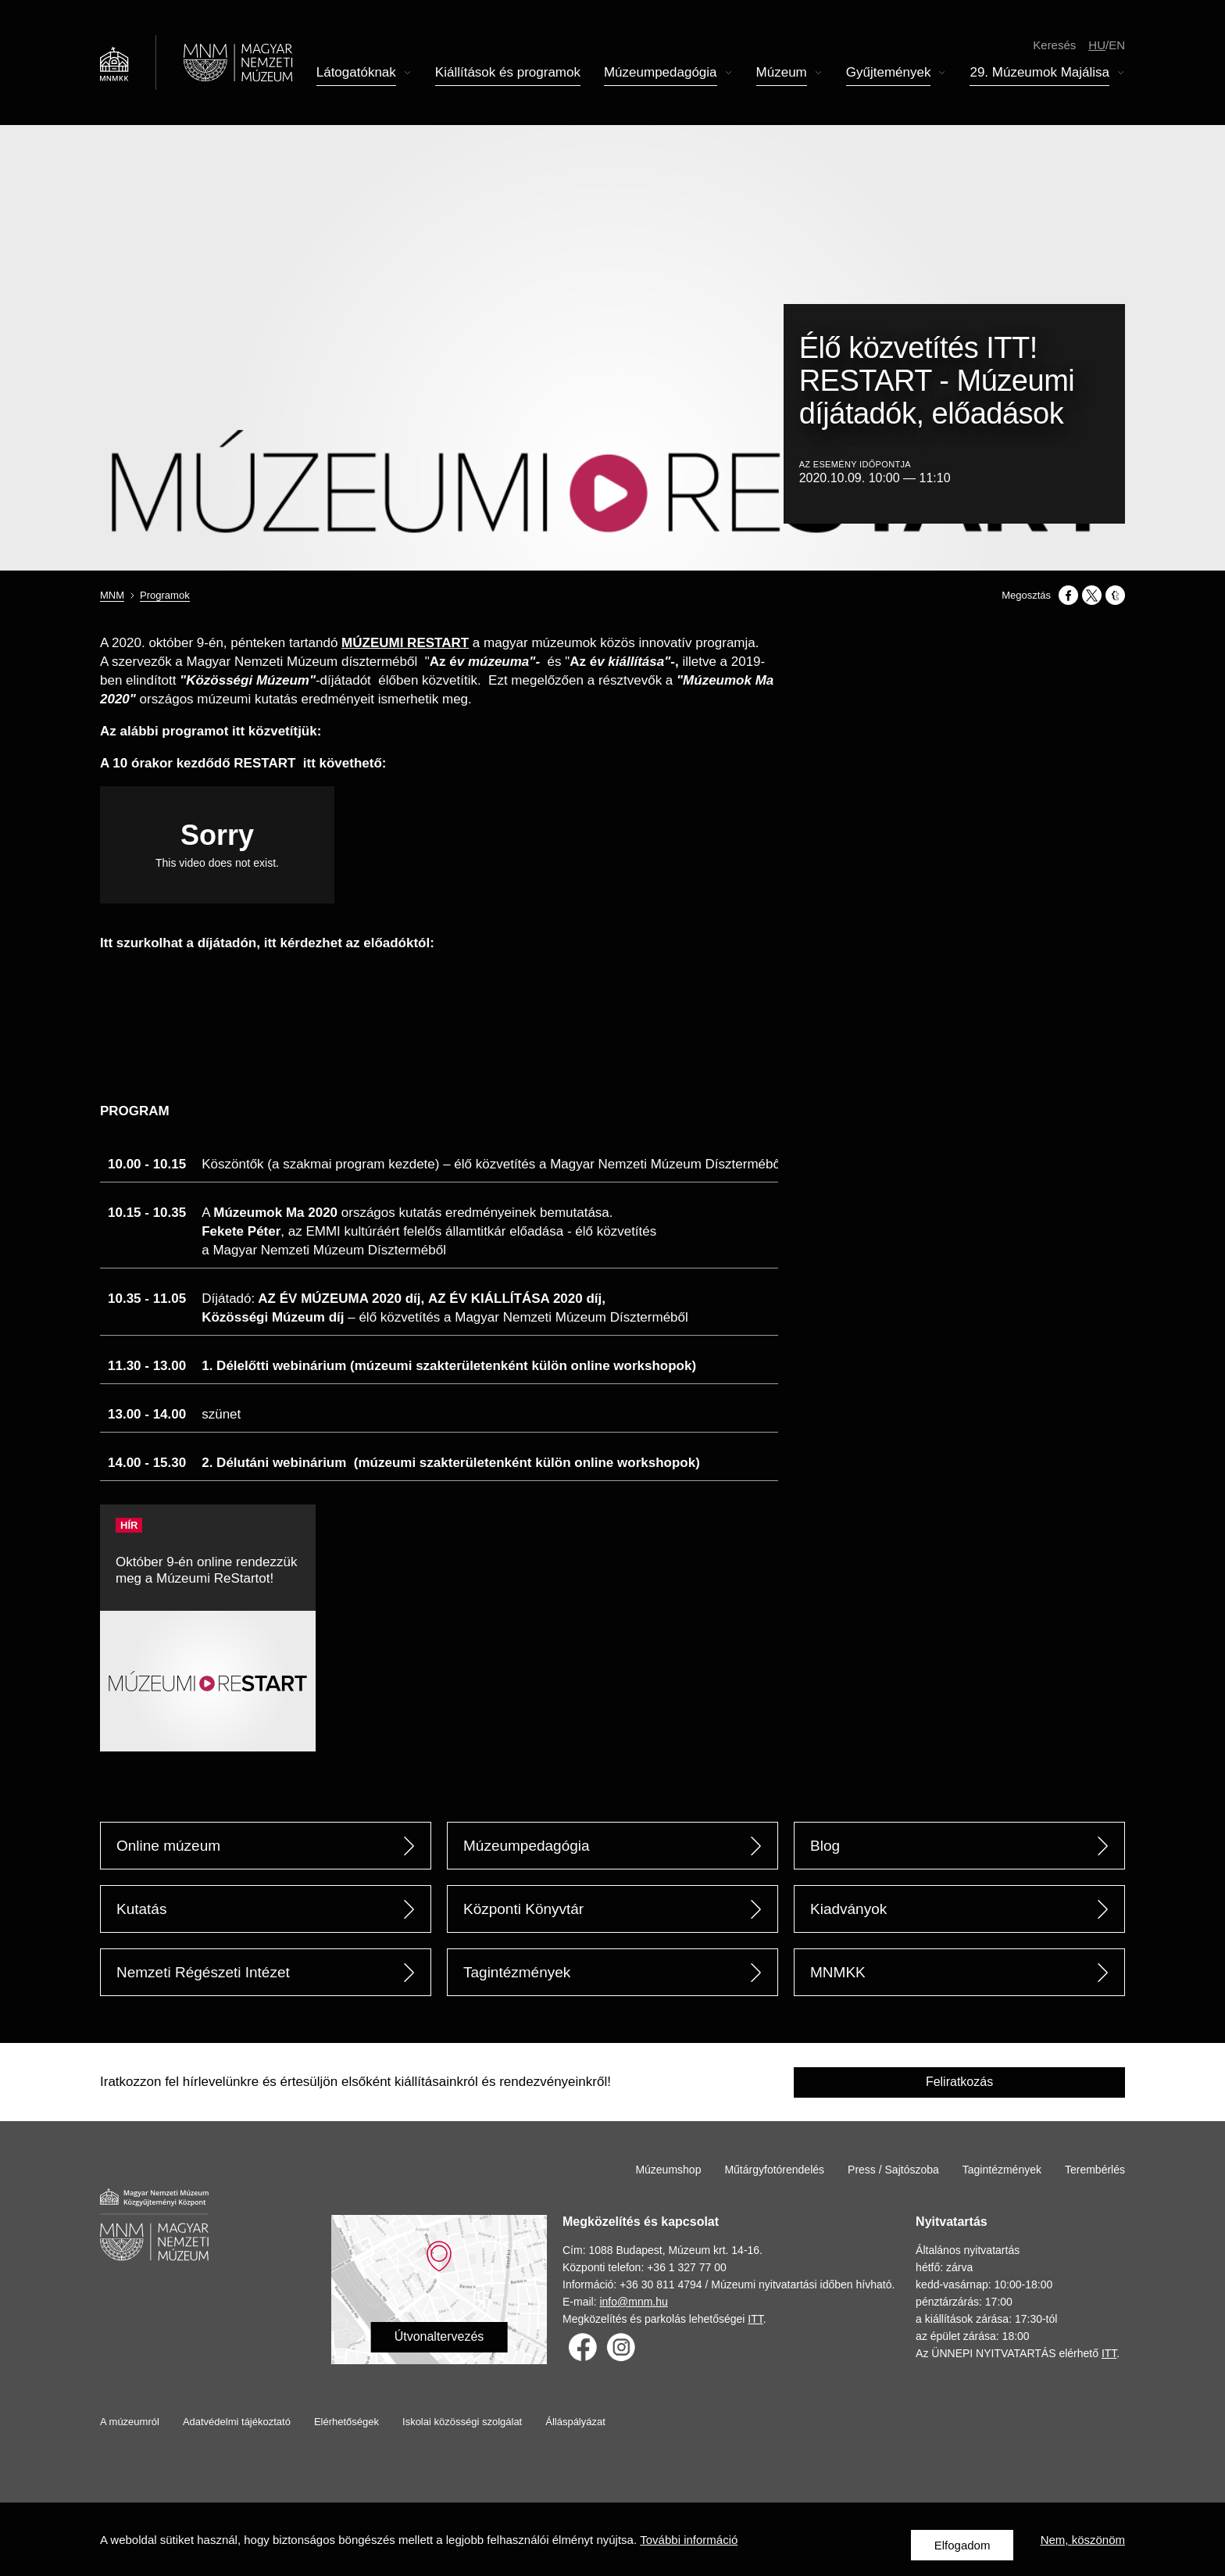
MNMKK (838, 1972)
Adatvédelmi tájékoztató (237, 2422)
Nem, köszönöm (1083, 2545)
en (1117, 46)
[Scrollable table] (439, 1307)
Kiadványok (848, 1909)
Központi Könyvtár (523, 1909)
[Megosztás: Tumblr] (1115, 595)
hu (1096, 46)
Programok (165, 595)
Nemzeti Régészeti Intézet (203, 1972)
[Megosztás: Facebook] (1068, 595)
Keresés (1054, 46)
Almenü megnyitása (408, 75)
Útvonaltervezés (439, 2336)
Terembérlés (1095, 2169)
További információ (689, 2545)
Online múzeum (168, 1845)
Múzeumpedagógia (526, 1845)
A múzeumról (129, 2422)
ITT (755, 2319)
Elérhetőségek (346, 2422)
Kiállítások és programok (507, 74)
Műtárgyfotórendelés (774, 2169)
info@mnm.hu (633, 2301)
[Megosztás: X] (1092, 595)
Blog (825, 1845)
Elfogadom (962, 2545)
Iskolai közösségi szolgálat (462, 2422)
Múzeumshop (668, 2169)
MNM (112, 595)
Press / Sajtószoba (893, 2169)
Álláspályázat (575, 2422)
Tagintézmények (516, 1972)
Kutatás (141, 1909)
